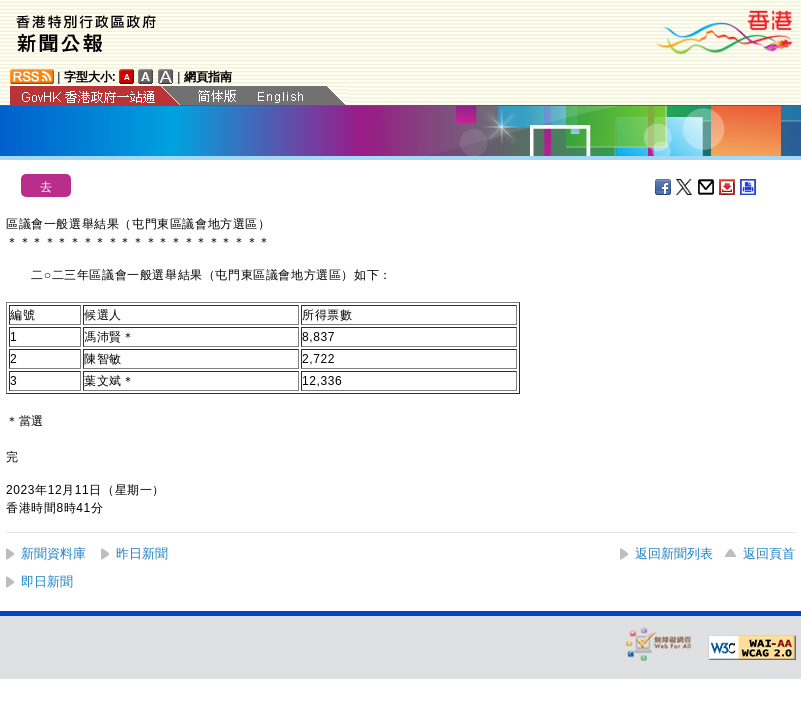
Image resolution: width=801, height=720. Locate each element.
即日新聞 (47, 581)
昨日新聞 (142, 553)
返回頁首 (769, 553)
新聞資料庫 (53, 553)
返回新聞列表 (674, 553)
